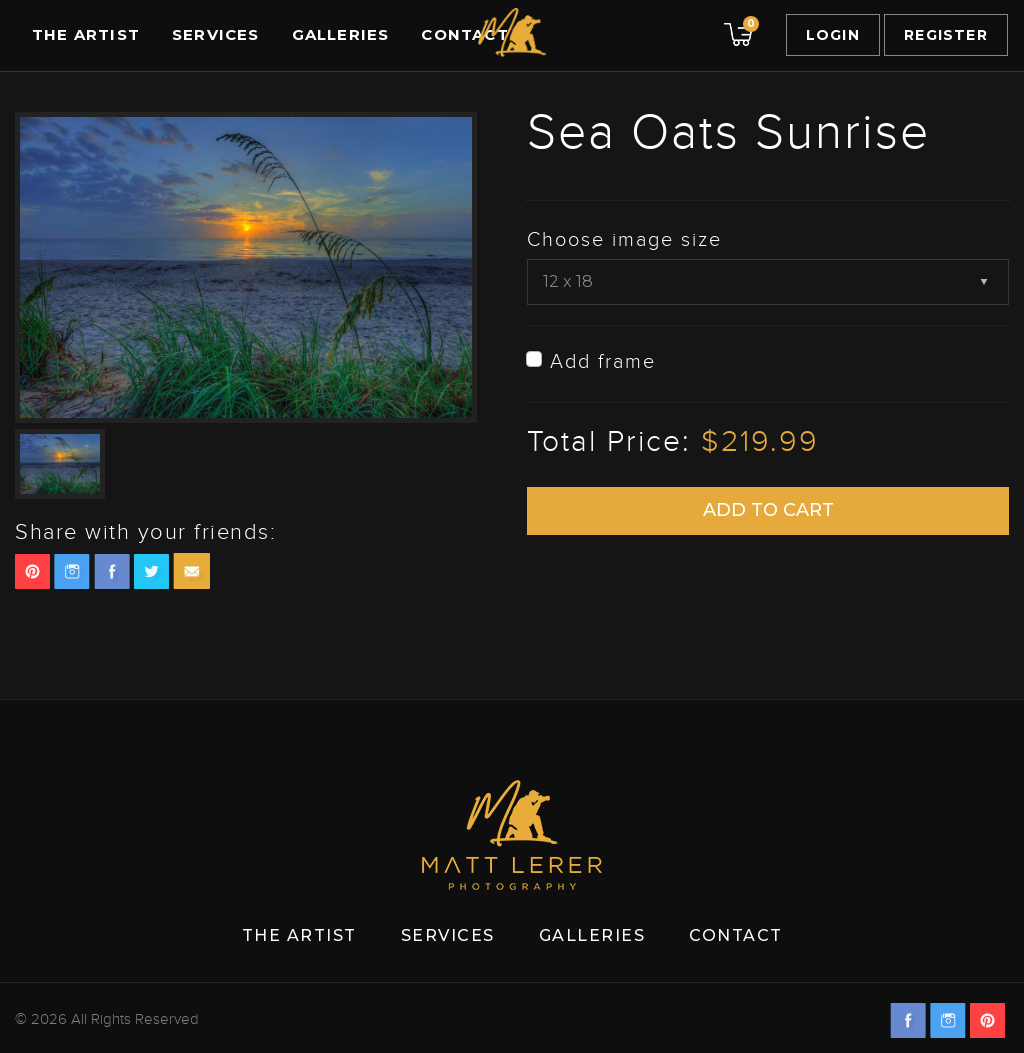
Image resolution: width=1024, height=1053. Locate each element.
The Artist (86, 34)
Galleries (341, 34)
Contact (464, 34)
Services (216, 34)
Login (833, 35)
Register (946, 35)
